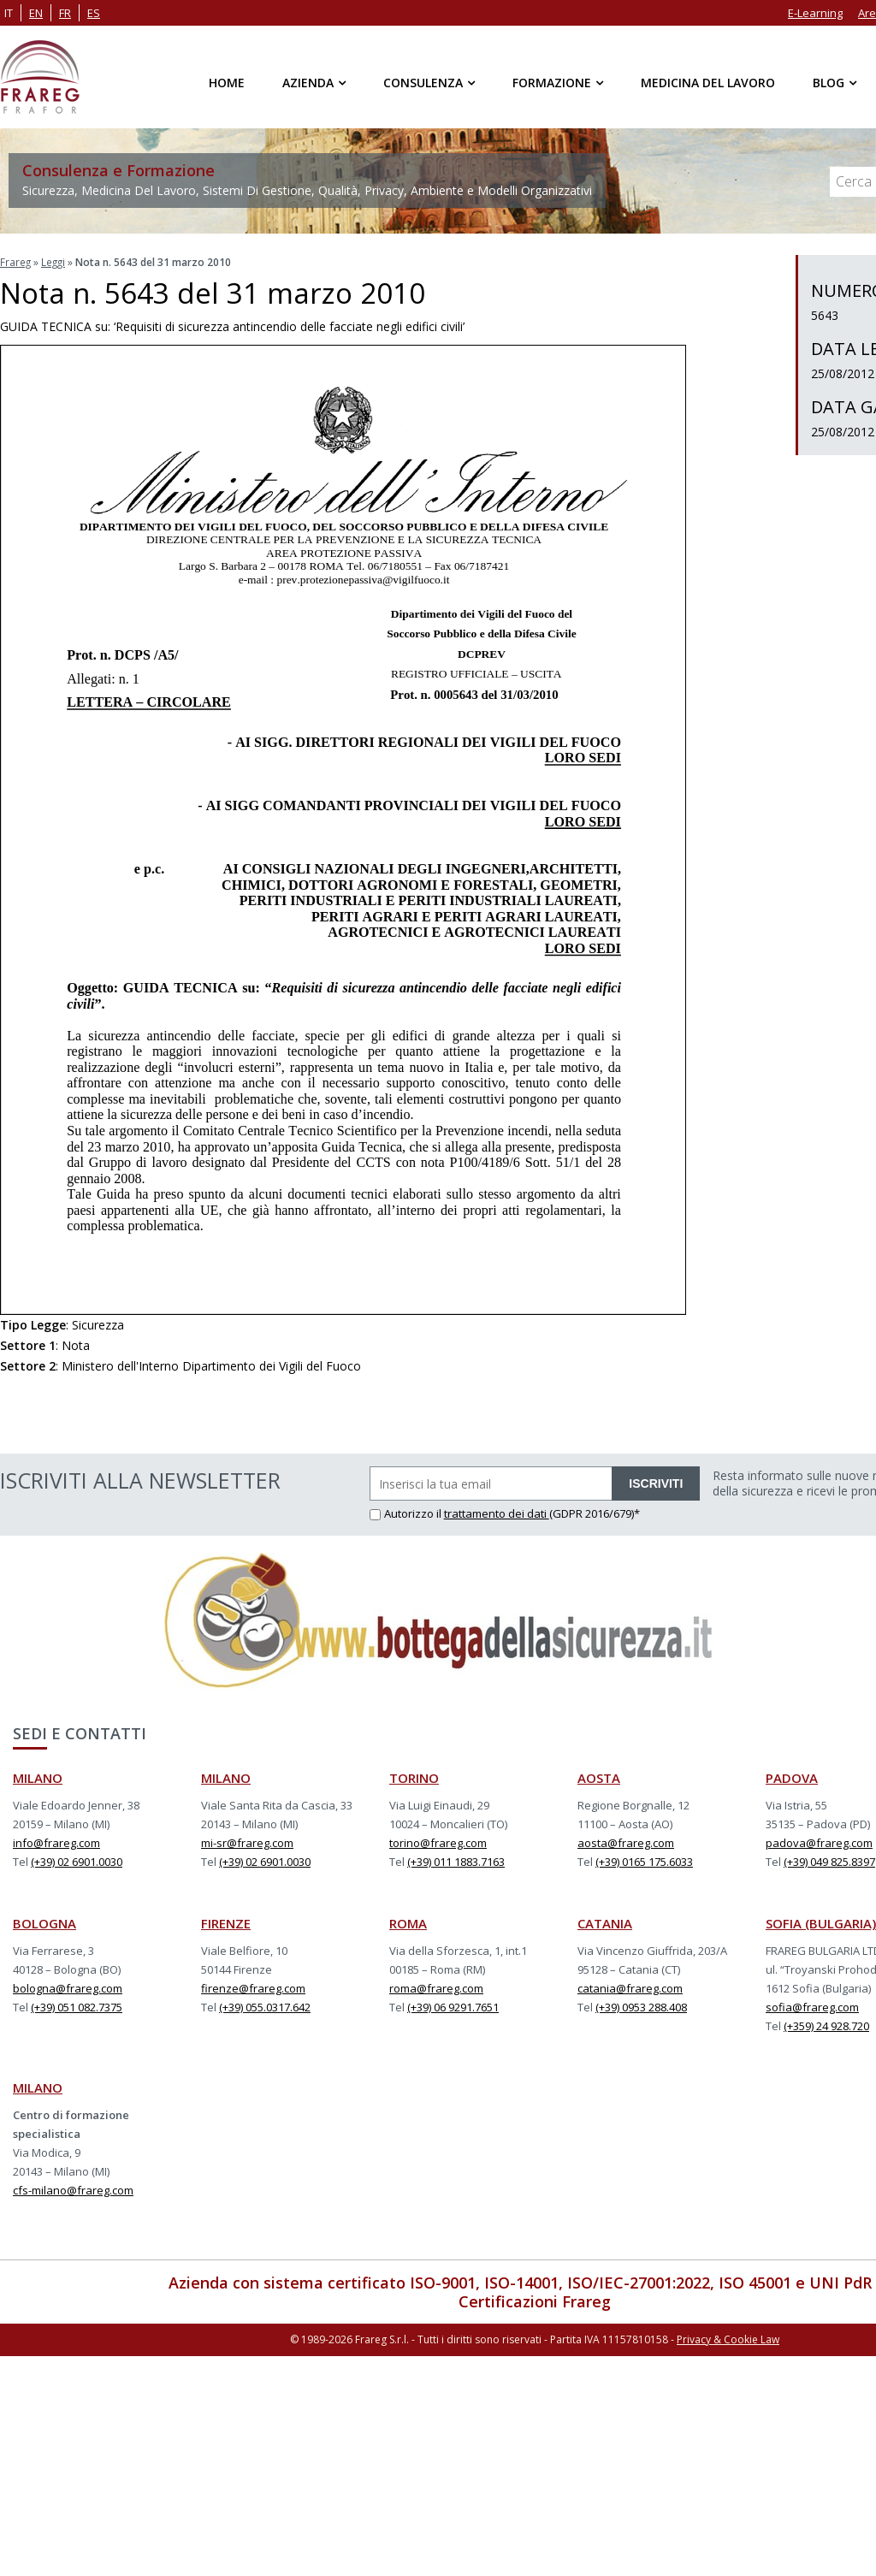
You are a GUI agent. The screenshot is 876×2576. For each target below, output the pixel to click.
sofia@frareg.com (812, 2006)
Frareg (16, 261)
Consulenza (423, 82)
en (36, 13)
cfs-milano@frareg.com (73, 2189)
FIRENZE (226, 1922)
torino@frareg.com (438, 1842)
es (93, 13)
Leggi (55, 261)
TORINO (414, 1776)
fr (65, 13)
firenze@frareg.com (253, 1987)
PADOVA (792, 1776)
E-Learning (815, 13)
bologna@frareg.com (67, 1987)
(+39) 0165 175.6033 (644, 1860)
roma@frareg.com (436, 1987)
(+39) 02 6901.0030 (76, 1860)
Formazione (551, 82)
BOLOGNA (44, 1922)
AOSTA (598, 1776)
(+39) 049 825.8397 (829, 1860)
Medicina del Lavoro (708, 82)
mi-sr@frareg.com (247, 1842)
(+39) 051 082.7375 (76, 2006)
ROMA (408, 1922)
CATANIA (604, 1922)
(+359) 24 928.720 (826, 2025)
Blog (828, 82)
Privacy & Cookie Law (728, 2337)
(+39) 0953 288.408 (641, 2006)
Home (227, 82)
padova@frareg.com (819, 1842)
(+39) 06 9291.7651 (453, 2006)
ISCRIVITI (656, 1482)
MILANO (37, 1776)
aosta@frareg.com (625, 1842)
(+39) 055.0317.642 (265, 2006)
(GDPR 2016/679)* (594, 1512)
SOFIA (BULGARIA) (821, 1922)
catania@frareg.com (630, 1987)
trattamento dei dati (496, 1512)
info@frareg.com (56, 1842)
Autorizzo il (407, 1512)
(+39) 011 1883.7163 (456, 1860)
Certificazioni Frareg (535, 2300)
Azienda (308, 82)
